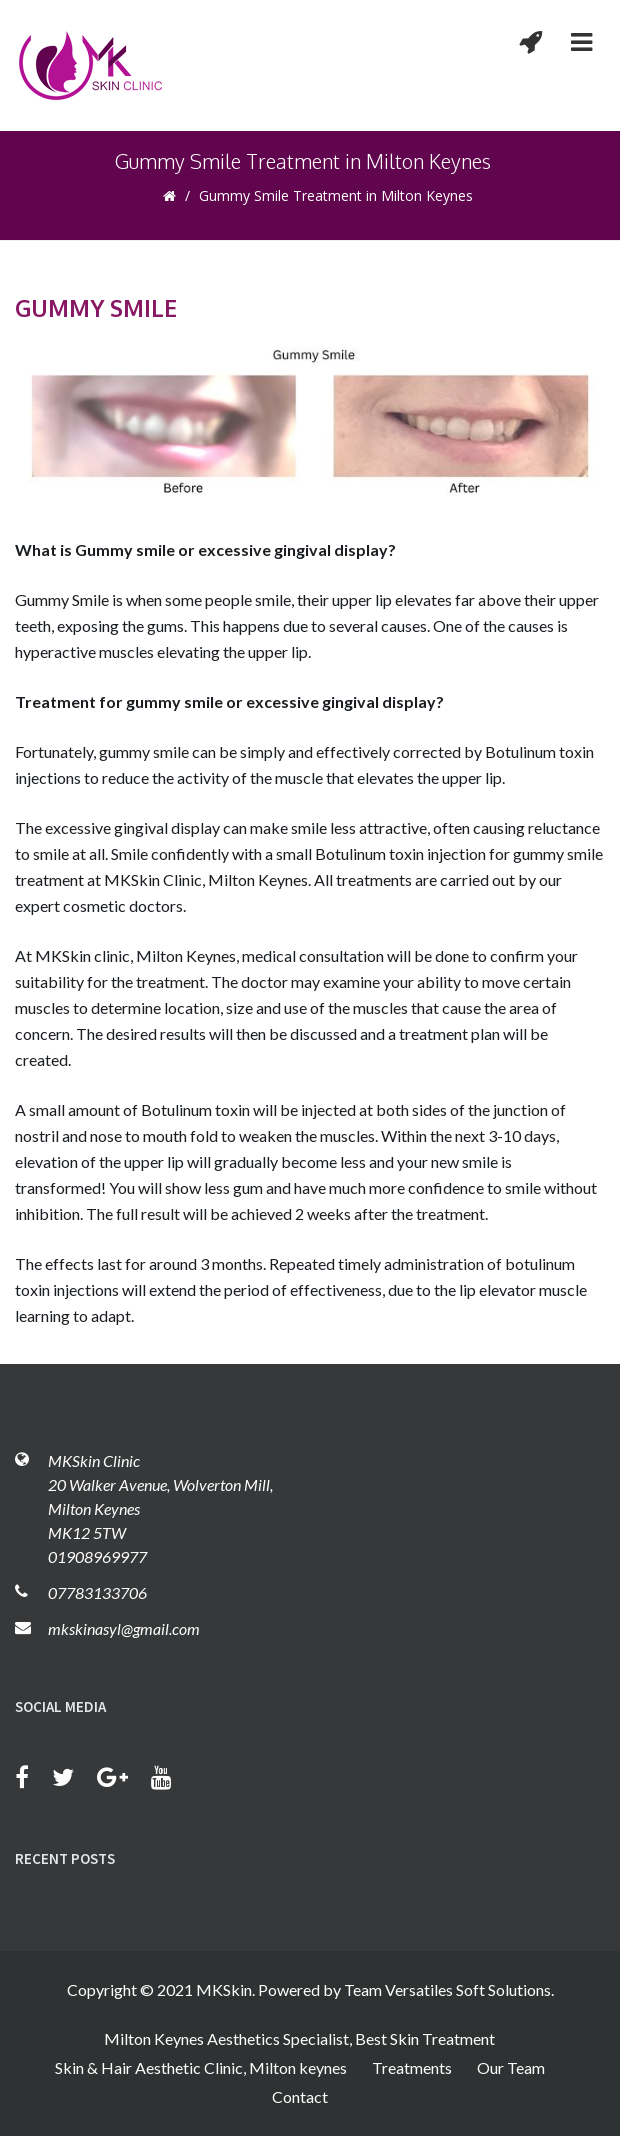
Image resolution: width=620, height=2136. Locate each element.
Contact (300, 2096)
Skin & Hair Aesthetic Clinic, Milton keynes (201, 2067)
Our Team (511, 2067)
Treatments (412, 2067)
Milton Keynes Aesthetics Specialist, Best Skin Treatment (299, 2038)
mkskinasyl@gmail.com (124, 1628)
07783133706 (97, 1592)
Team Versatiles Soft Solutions (447, 1989)
